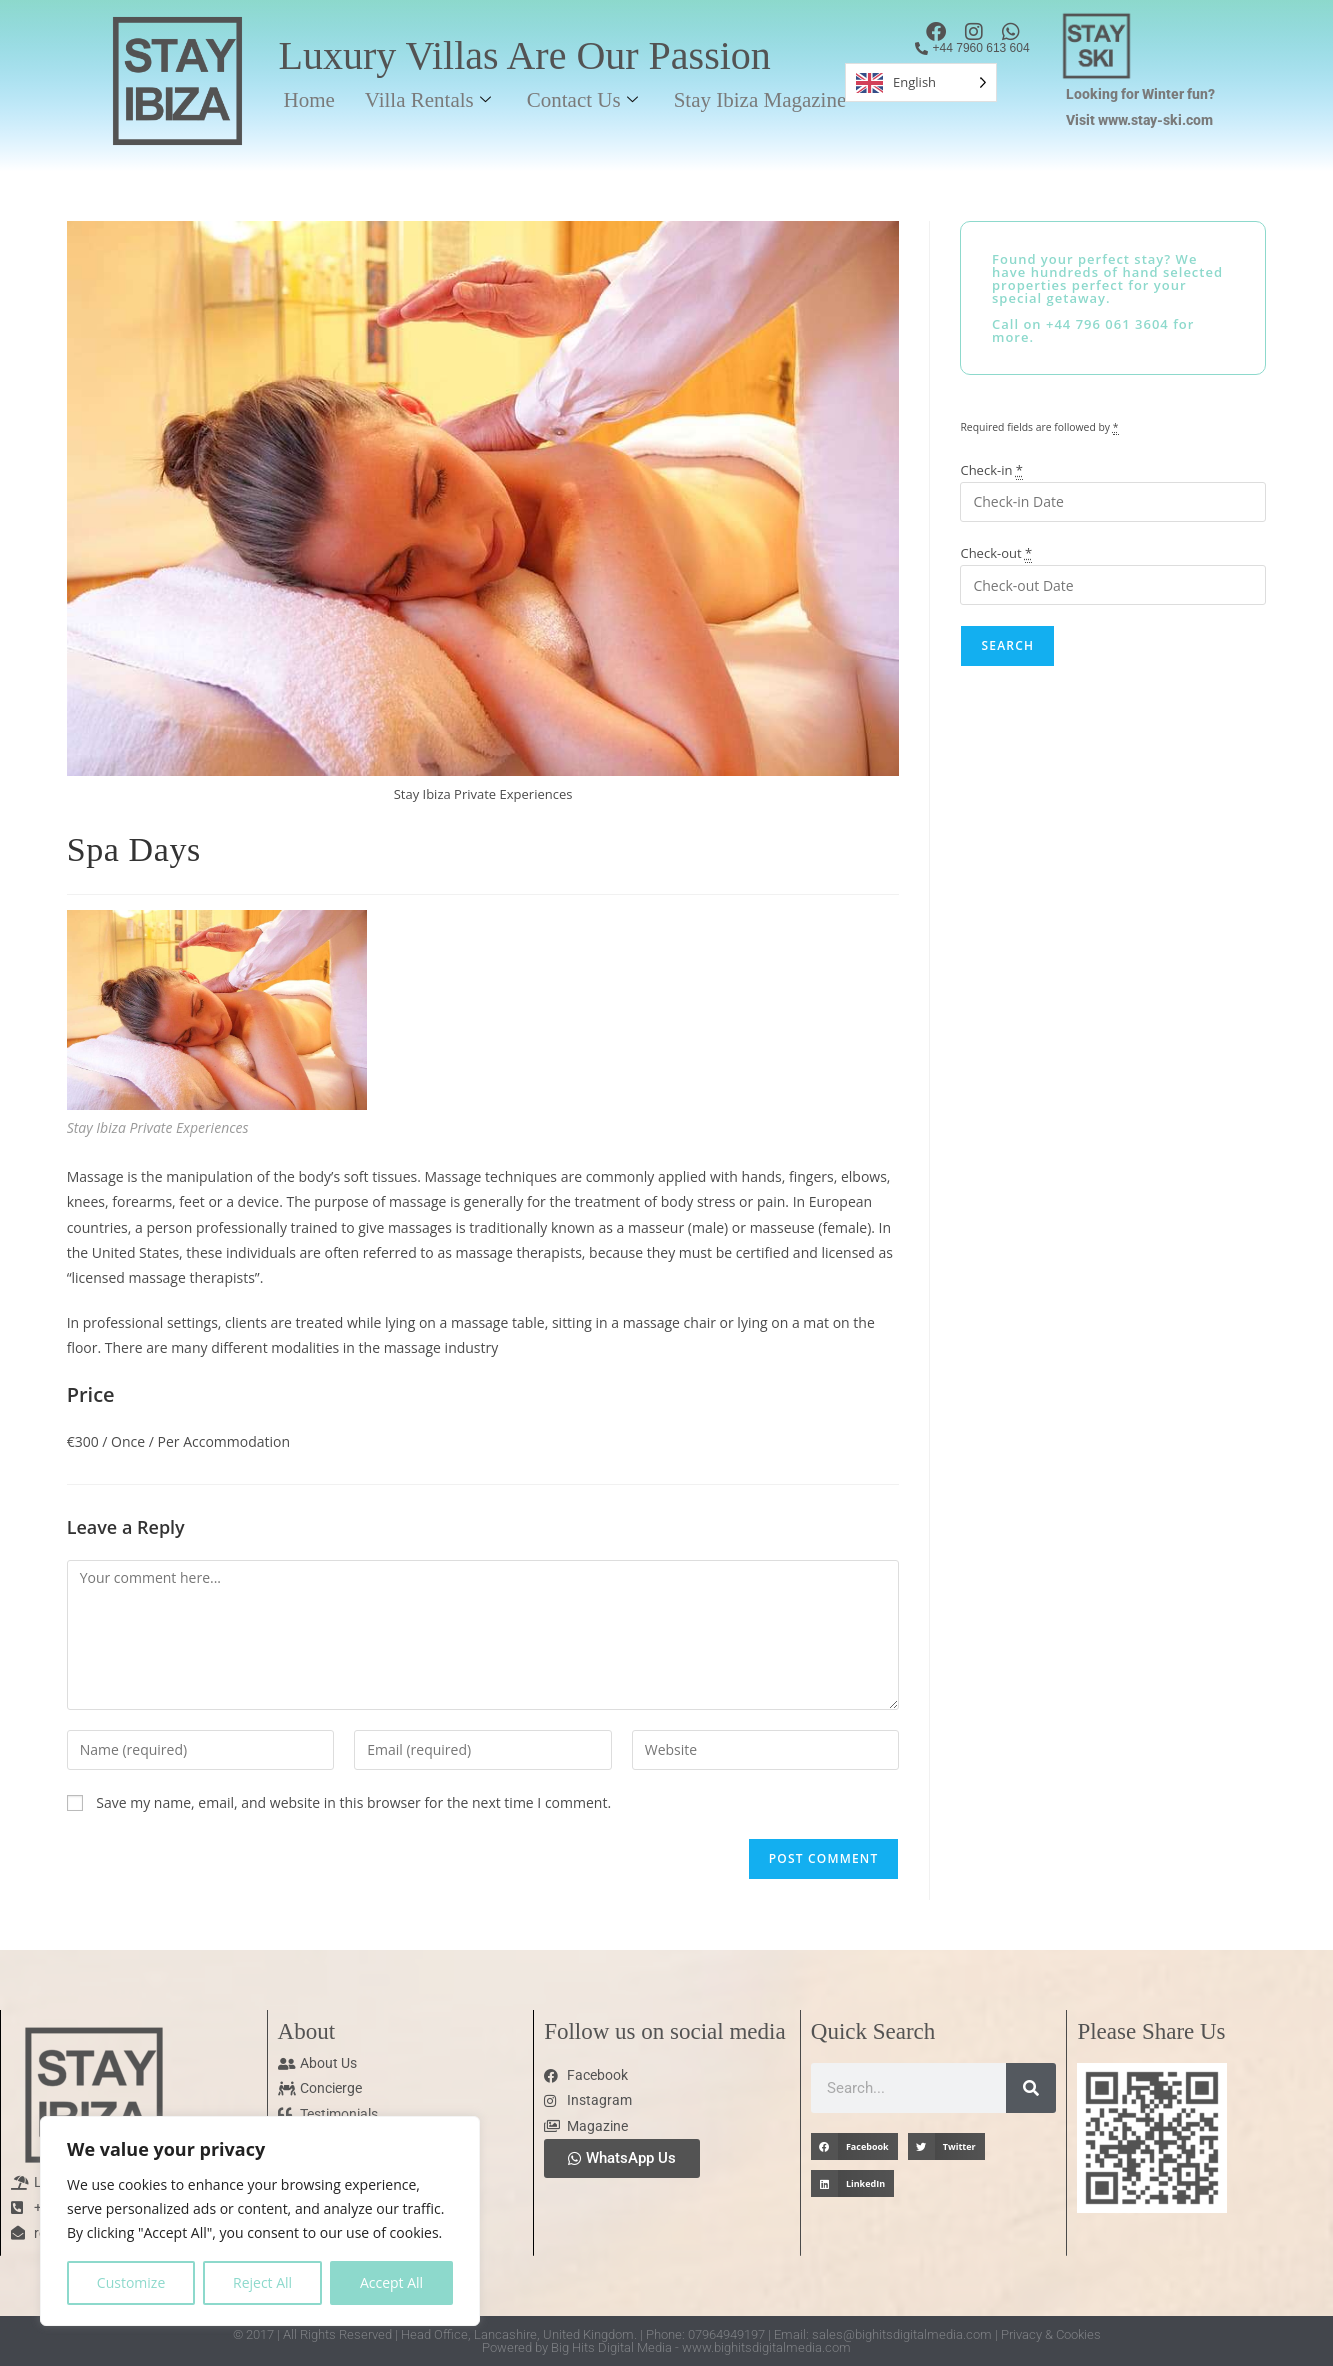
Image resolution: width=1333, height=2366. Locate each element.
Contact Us (582, 100)
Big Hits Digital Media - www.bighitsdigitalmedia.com (701, 2347)
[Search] (1031, 2088)
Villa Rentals (428, 100)
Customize (131, 2282)
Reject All (262, 2282)
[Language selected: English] (921, 82)
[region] (260, 2221)
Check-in (991, 470)
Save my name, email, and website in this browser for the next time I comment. (353, 1802)
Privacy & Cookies (1051, 2334)
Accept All (391, 2282)
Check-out (996, 553)
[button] (854, 2146)
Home (308, 100)
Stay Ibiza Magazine (760, 100)
